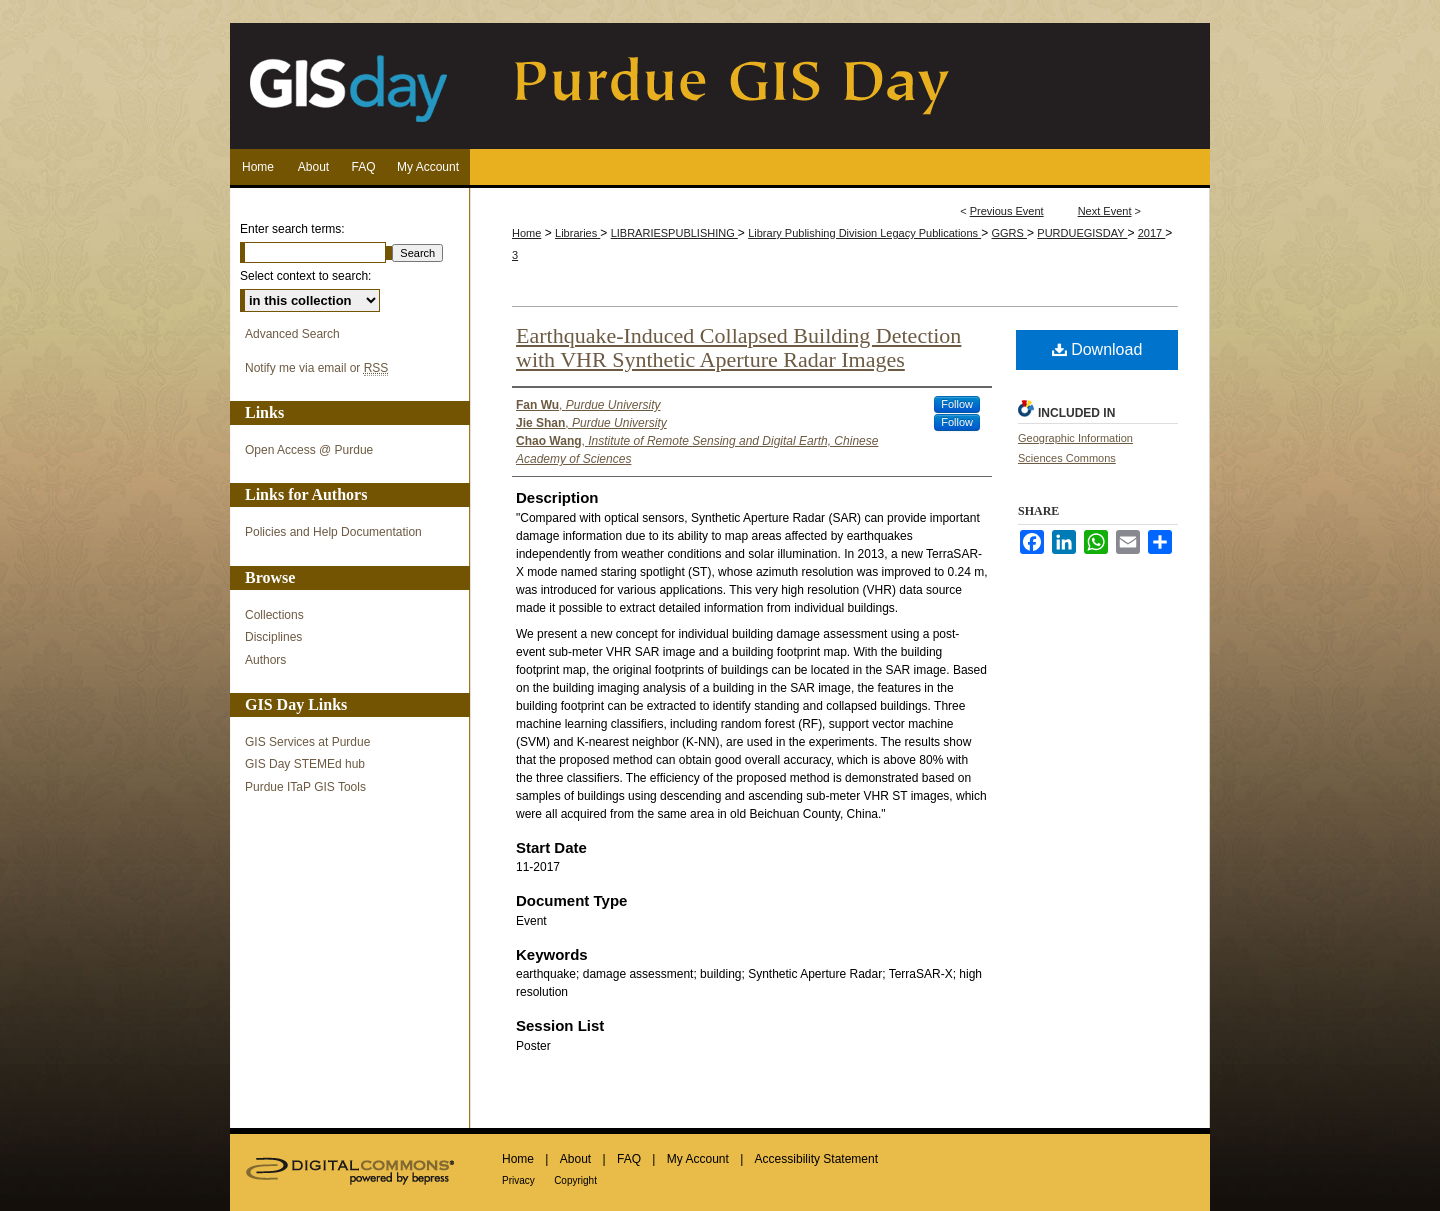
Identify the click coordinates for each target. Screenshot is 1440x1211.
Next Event (1105, 211)
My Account (698, 1159)
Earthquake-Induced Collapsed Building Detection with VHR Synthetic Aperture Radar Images (738, 347)
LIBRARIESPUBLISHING (674, 233)
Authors (265, 660)
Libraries (577, 233)
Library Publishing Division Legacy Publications (864, 233)
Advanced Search (292, 334)
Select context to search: (305, 276)
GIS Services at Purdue (307, 742)
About (575, 1159)
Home (526, 233)
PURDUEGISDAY (1082, 233)
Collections (274, 615)
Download (1097, 349)
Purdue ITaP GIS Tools (305, 787)
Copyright (575, 1180)
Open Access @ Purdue (309, 450)
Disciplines (273, 637)
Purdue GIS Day (720, 86)
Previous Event (1007, 211)
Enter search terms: (292, 229)
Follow (957, 404)
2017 (1152, 233)
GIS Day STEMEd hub (305, 764)
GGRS (1009, 233)
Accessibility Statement (816, 1159)
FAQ (629, 1159)
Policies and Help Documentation (333, 532)
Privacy (518, 1180)
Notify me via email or (316, 368)
